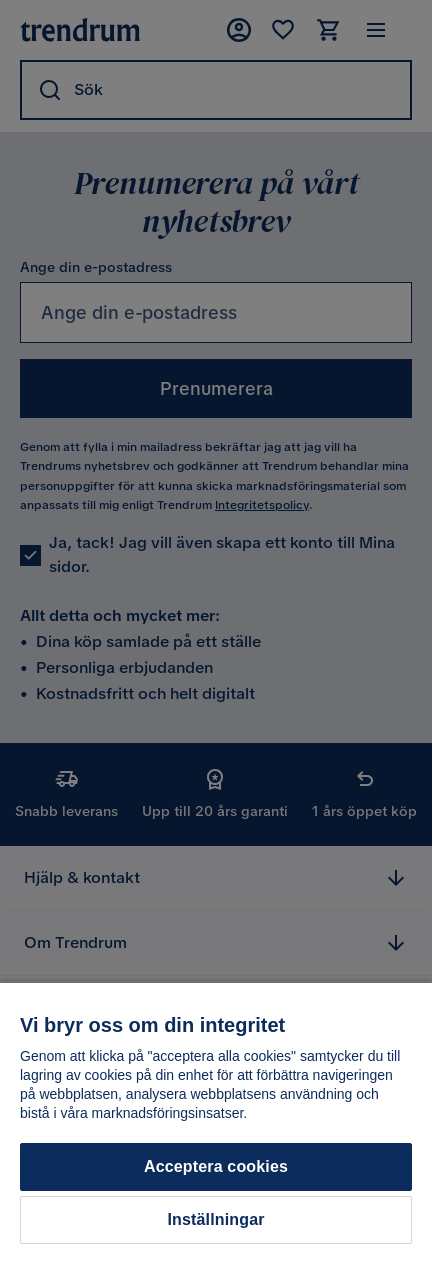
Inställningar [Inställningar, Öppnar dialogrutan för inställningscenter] (215, 1219)
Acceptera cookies (216, 1166)
